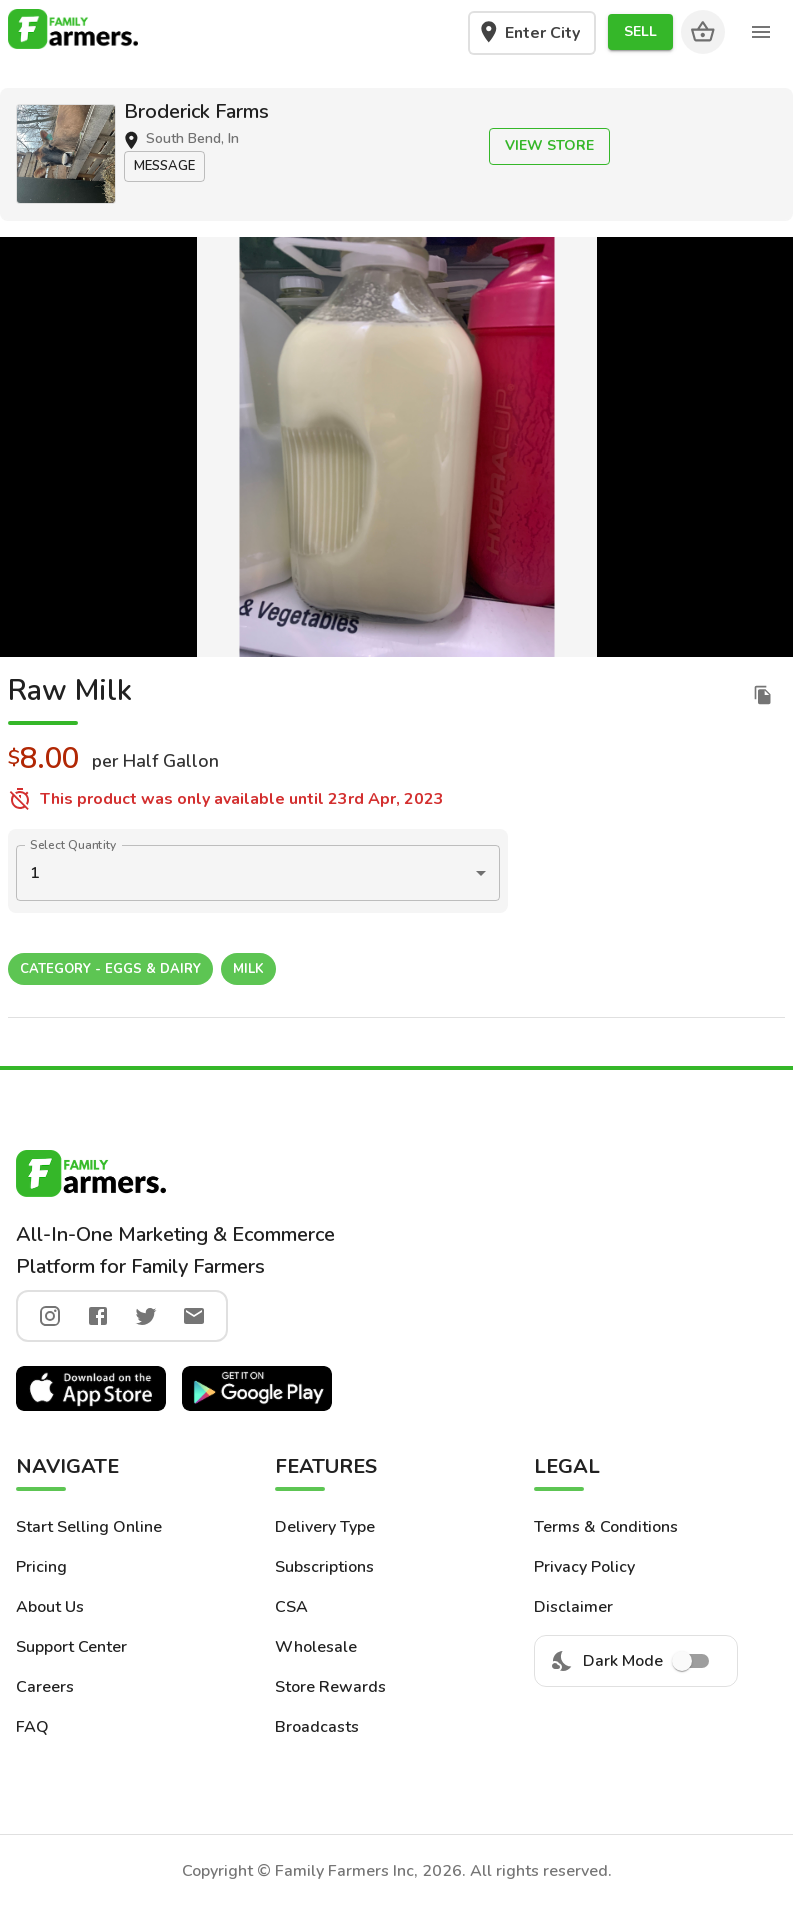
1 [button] (35, 873)
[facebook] (98, 1316)
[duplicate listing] (763, 695)
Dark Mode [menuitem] (636, 1661)
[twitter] (146, 1316)
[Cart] (703, 32)
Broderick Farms (196, 111)
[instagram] (50, 1316)
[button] (640, 32)
